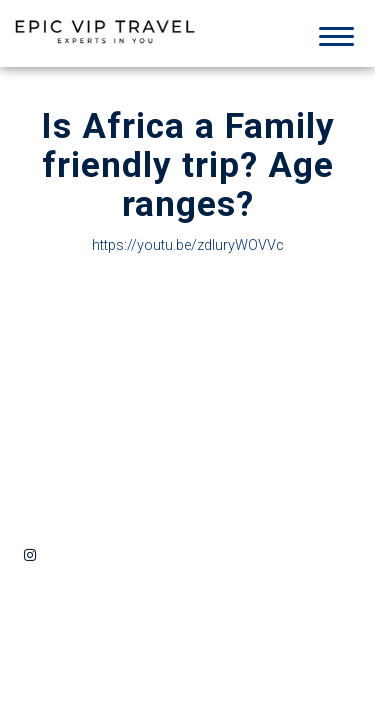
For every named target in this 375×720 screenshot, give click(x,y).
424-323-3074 (107, 396)
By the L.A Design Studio (292, 555)
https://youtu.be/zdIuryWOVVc (188, 246)
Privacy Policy (177, 459)
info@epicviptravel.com (90, 420)
